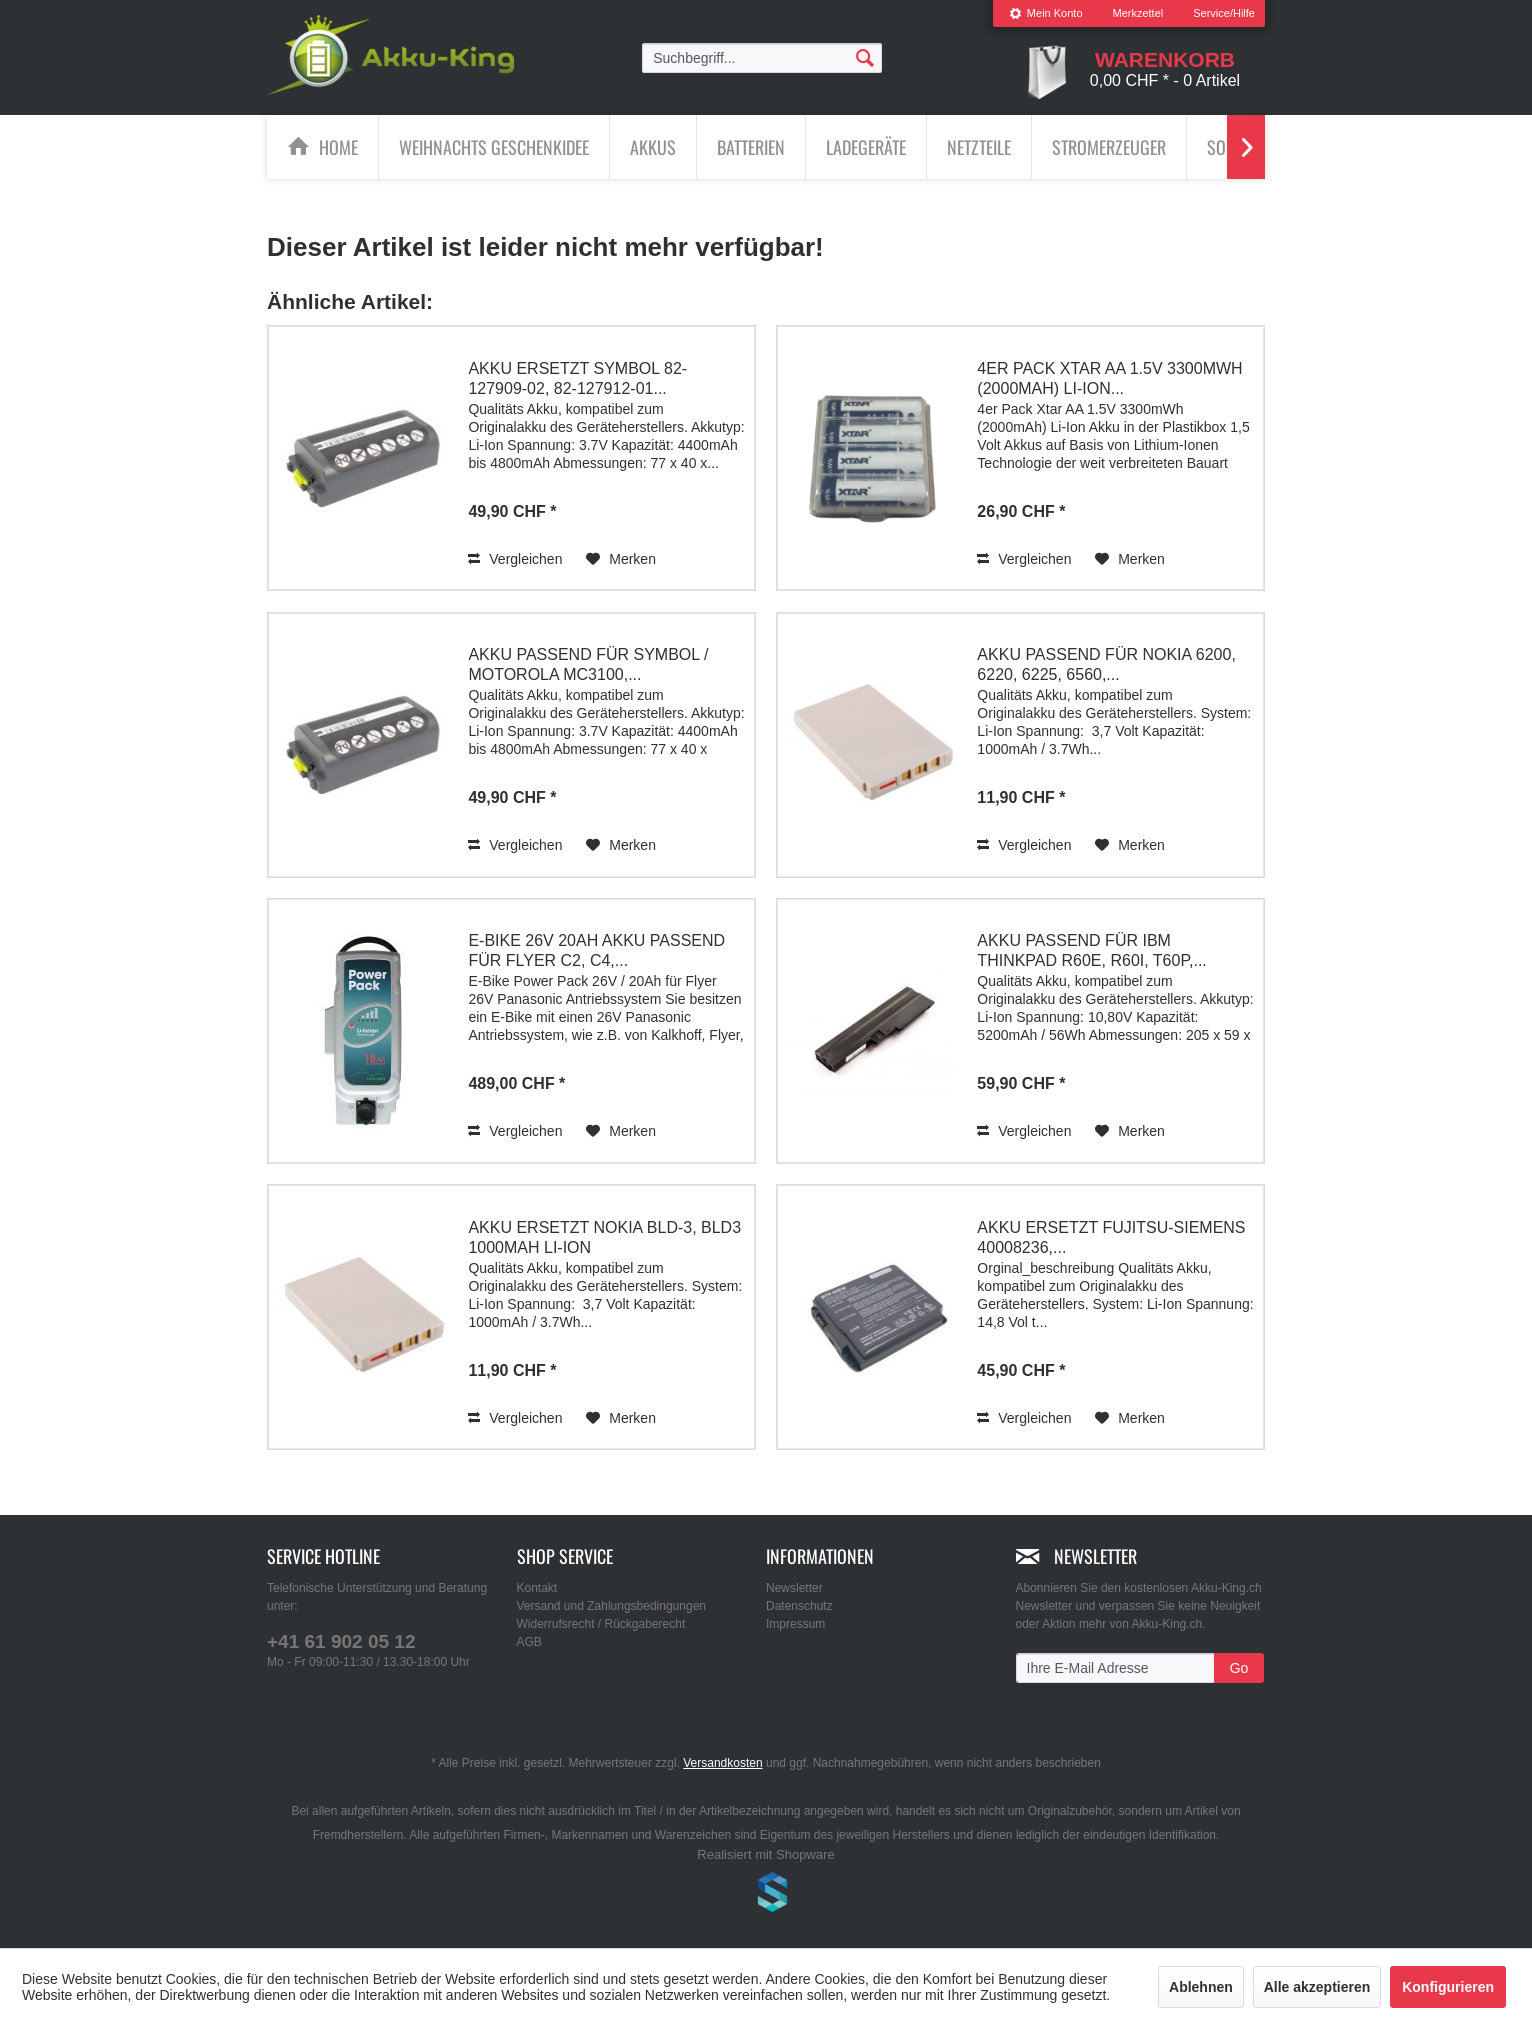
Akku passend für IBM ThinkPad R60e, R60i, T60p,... (1091, 950)
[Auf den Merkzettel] (621, 558)
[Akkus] (653, 147)
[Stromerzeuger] (1109, 147)
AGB (529, 1642)
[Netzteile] (979, 147)
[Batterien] (751, 147)
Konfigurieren (1448, 1987)
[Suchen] (865, 57)
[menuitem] (1046, 13)
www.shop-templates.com (766, 1895)
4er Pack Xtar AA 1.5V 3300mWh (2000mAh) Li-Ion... (1109, 377)
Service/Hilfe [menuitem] (1224, 13)
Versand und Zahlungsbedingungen (612, 1606)
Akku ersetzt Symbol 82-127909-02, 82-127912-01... (577, 377)
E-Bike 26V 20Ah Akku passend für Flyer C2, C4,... (596, 950)
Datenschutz (799, 1606)
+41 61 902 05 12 (341, 1641)
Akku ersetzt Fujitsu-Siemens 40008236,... (1111, 1236)
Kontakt (537, 1588)
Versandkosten (722, 1763)
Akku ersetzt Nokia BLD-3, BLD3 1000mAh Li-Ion (604, 1236)
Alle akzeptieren (1317, 1987)
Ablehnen (1201, 1987)
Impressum (795, 1624)
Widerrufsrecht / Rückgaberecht (601, 1624)
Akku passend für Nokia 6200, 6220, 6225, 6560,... (1106, 664)
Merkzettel (1138, 13)
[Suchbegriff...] (762, 58)
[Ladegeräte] (866, 147)
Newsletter (794, 1588)
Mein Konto (1046, 13)
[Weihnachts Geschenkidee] (494, 147)
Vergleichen (515, 558)
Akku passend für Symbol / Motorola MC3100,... (588, 664)
